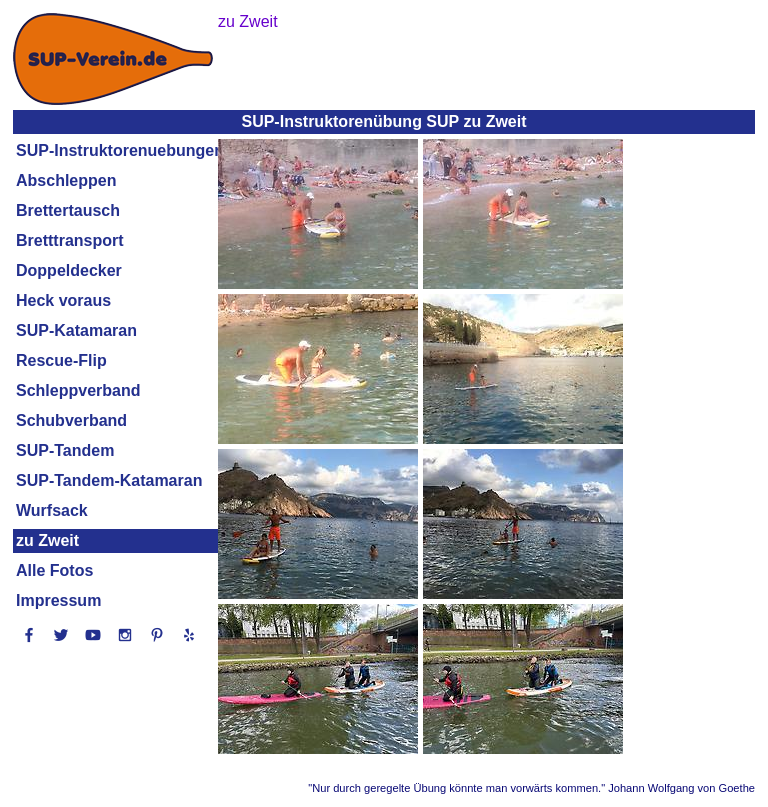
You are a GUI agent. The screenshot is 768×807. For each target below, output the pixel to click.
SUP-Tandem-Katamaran (109, 480)
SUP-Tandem (65, 450)
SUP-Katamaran (76, 330)
